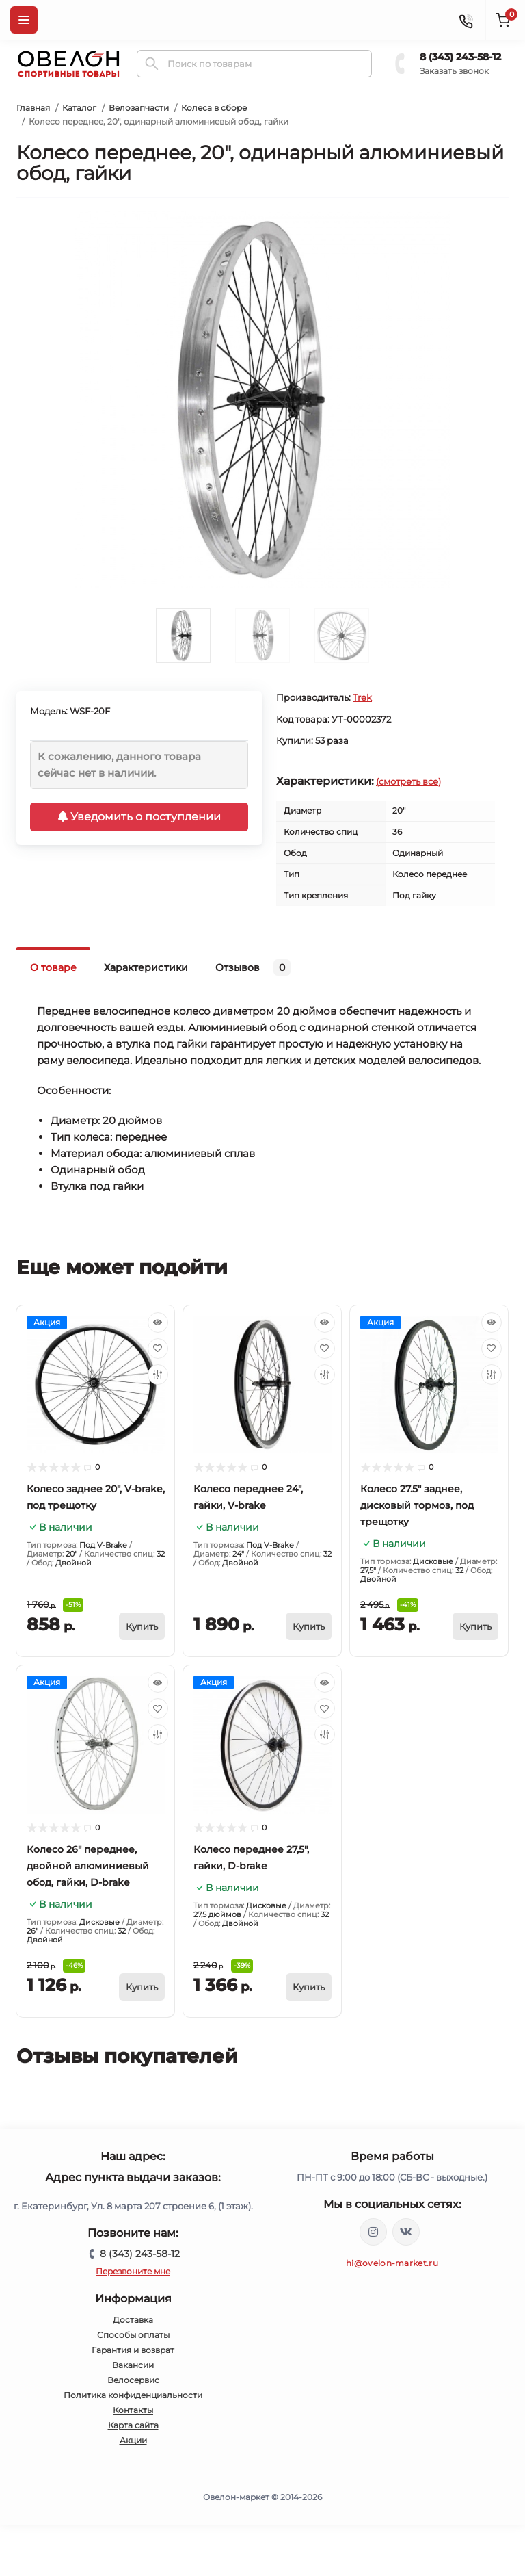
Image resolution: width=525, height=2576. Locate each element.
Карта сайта (133, 2425)
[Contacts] (465, 20)
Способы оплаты (133, 2335)
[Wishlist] (158, 1348)
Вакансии (133, 2365)
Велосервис (133, 2380)
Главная (33, 108)
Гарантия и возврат (133, 2350)
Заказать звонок (454, 71)
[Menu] (24, 20)
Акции (133, 2440)
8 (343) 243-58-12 (460, 57)
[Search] (152, 63)
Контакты (133, 2410)
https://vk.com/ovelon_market (406, 2231)
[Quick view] (158, 1322)
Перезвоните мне (133, 2271)
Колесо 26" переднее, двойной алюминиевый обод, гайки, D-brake (88, 1865)
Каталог (79, 108)
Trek (362, 697)
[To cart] (142, 1626)
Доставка (133, 2320)
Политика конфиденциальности (133, 2395)
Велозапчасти (139, 108)
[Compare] (158, 1374)
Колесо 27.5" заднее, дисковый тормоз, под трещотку (417, 1505)
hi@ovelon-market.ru (392, 2263)
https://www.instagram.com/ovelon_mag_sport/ (373, 2231)
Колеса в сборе (214, 108)
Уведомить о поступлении (139, 816)
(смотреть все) (408, 781)
